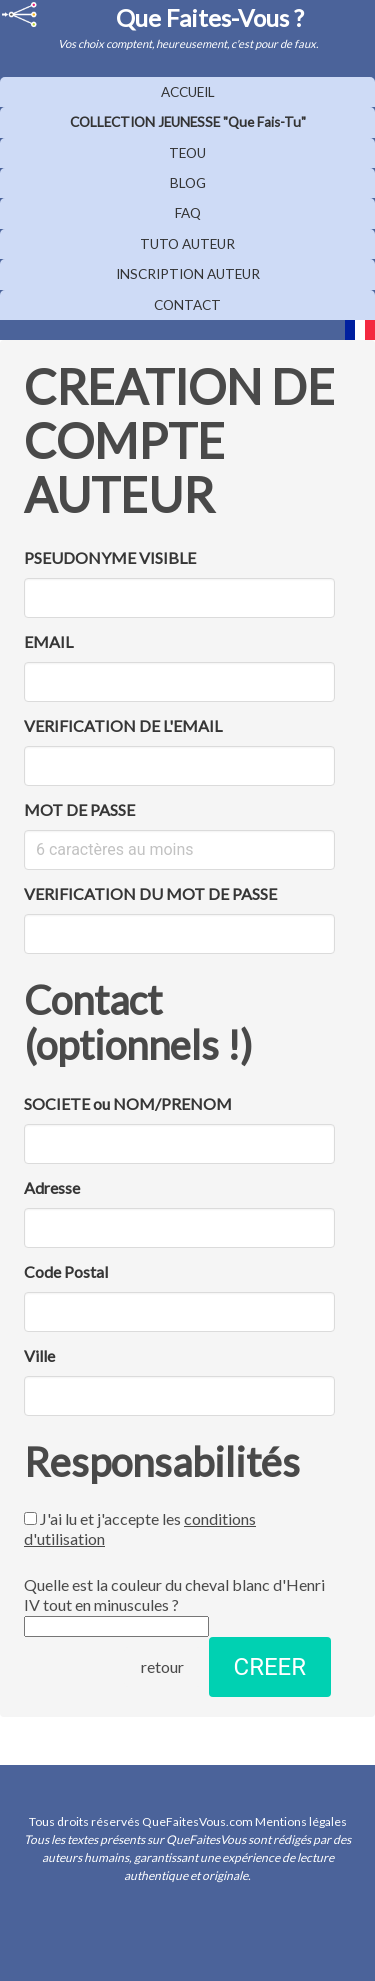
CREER (270, 1667)
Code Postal (66, 1271)
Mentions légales (301, 1821)
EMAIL (48, 641)
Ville (39, 1355)
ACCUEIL (188, 92)
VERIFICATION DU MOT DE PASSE (150, 893)
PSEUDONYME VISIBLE (110, 557)
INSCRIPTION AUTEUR (188, 274)
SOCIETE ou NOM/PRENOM (128, 1103)
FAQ (188, 213)
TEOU (187, 153)
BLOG (188, 183)
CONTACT (187, 305)
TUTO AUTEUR (187, 244)
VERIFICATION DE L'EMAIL (123, 725)
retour (162, 1666)
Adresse (52, 1187)
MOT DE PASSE (79, 809)
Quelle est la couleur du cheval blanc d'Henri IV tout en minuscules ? (174, 1606)
